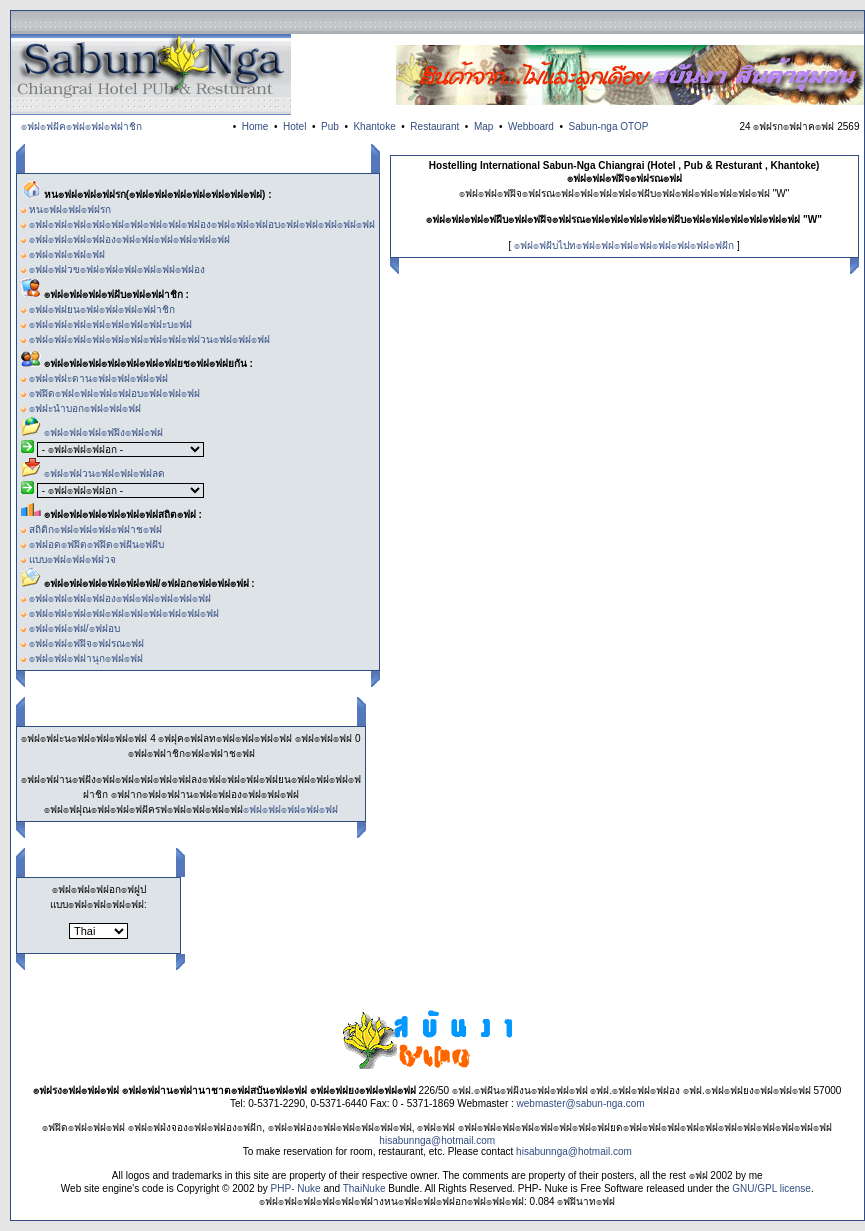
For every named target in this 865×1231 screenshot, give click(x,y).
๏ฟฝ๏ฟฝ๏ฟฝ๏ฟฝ (67, 254)
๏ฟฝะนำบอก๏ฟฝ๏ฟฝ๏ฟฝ (85, 408)
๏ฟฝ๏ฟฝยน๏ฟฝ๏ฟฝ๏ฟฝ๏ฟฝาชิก (102, 309)
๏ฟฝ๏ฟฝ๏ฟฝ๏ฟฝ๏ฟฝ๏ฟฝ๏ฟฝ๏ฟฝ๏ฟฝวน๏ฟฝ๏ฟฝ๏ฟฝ (149, 339)
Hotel (294, 126)
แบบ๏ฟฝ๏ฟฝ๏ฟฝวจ (72, 559)
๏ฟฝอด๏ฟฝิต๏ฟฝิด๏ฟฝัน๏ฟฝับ (96, 544)
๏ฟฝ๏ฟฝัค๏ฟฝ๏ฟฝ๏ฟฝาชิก (81, 126)
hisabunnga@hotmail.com (437, 1140)
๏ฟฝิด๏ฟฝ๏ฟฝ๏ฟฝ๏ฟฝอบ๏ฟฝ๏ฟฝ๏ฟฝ (114, 393)
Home (255, 126)
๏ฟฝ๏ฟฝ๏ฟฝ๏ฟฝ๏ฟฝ (290, 809)
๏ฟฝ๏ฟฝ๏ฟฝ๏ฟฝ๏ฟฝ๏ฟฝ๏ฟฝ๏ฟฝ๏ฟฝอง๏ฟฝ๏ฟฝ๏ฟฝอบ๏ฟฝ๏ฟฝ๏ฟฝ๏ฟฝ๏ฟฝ (202, 224)
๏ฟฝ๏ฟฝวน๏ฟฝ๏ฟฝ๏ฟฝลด (104, 473)
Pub (330, 126)
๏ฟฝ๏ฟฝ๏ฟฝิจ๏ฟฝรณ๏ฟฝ (86, 643)
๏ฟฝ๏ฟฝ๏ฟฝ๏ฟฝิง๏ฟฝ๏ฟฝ (103, 432)
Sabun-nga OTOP (609, 126)
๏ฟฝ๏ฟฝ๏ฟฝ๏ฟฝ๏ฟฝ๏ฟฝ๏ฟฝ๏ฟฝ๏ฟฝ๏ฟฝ (124, 613)
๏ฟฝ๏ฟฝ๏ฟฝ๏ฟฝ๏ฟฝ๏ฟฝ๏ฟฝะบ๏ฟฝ (110, 324)
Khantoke (374, 126)
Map (483, 126)
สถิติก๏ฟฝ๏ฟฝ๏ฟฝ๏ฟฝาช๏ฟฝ (95, 529)
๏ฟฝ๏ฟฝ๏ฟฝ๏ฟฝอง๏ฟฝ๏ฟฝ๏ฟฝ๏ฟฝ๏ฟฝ (120, 598)
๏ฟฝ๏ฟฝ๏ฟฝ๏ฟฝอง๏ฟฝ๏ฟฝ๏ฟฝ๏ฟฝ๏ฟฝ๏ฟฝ (129, 239)
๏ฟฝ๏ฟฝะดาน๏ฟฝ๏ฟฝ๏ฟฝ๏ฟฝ (98, 378)
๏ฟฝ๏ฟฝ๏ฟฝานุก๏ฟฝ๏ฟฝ (86, 658)
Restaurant (434, 126)
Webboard (531, 126)
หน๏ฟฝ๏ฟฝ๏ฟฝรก (70, 209)
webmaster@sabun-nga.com (581, 1103)
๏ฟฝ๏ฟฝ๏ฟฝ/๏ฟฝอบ (74, 628)
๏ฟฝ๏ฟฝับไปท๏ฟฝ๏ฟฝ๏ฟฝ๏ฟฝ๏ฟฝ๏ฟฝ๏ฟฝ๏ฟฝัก (624, 245)
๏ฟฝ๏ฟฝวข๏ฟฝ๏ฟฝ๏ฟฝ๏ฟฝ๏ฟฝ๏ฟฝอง (117, 269)
